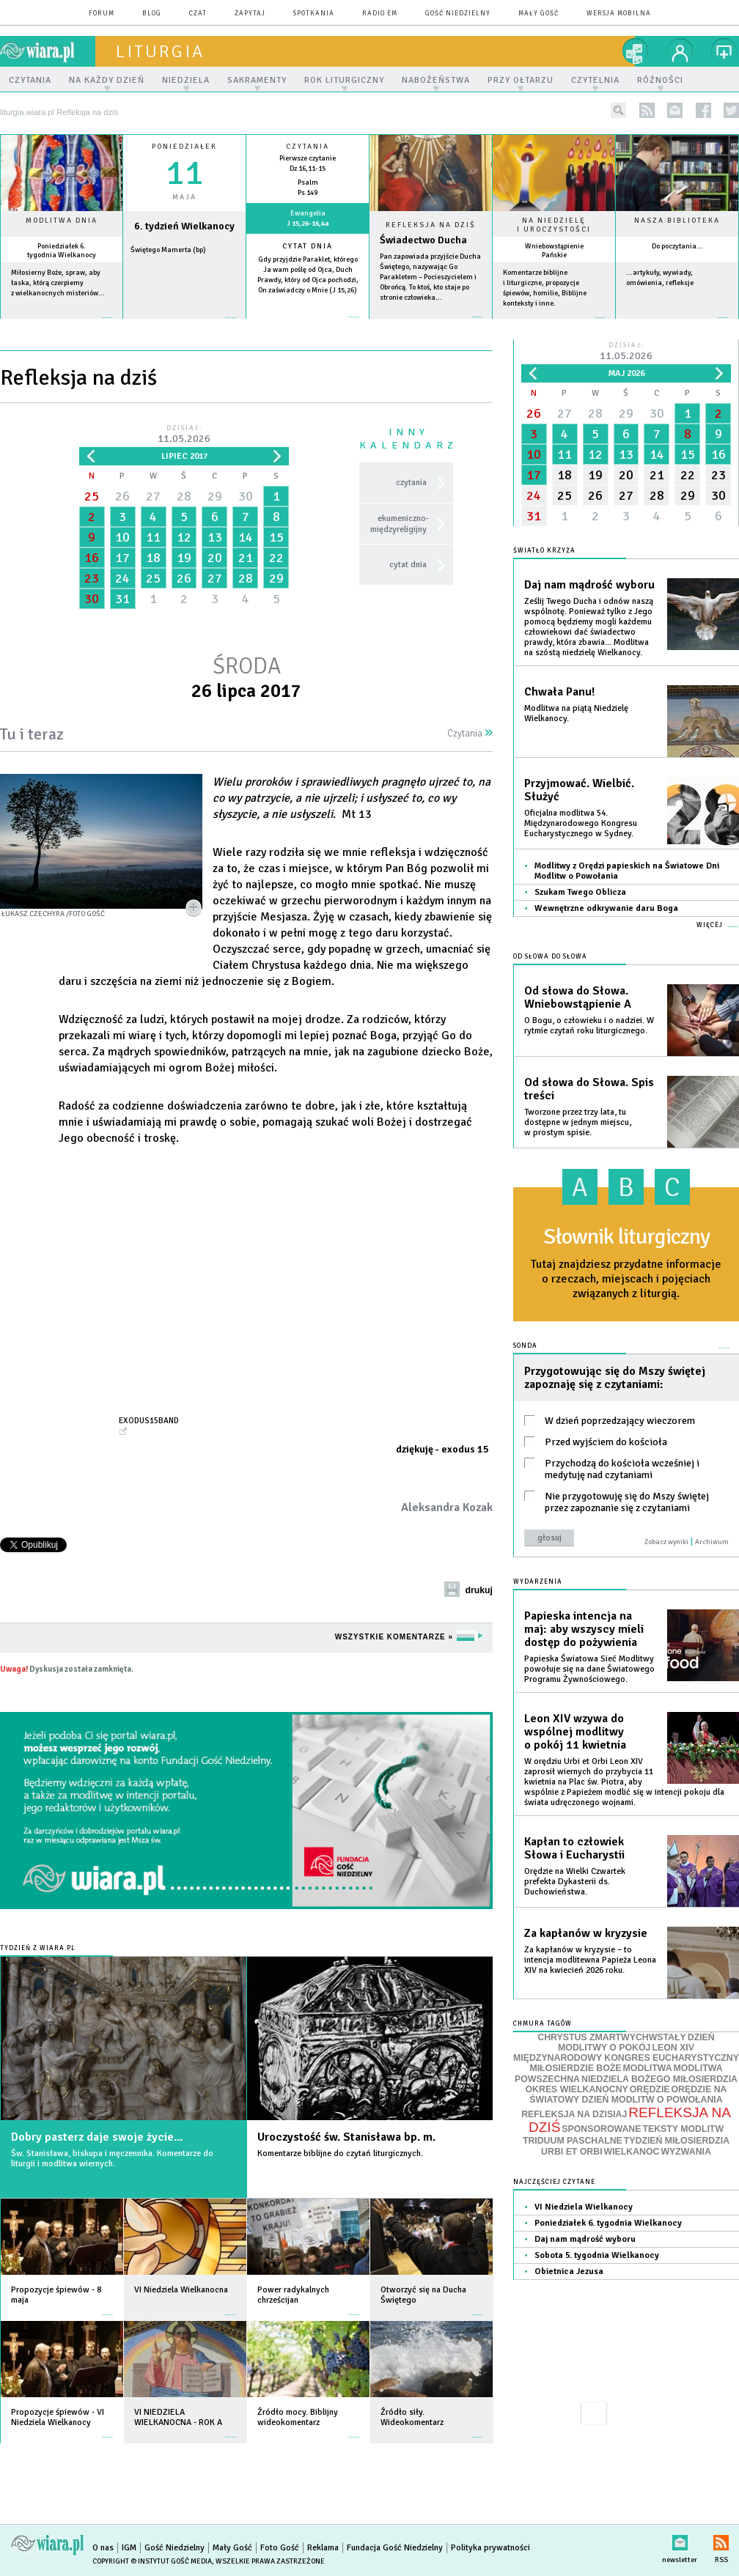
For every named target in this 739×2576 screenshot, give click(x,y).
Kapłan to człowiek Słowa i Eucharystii (574, 1848)
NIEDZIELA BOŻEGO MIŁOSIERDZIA (659, 2079)
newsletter (675, 110)
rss (647, 110)
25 (91, 496)
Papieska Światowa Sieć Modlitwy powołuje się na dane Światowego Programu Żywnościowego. (589, 1669)
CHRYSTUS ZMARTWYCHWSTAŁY (611, 2037)
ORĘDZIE (650, 2089)
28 (184, 496)
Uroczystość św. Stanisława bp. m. (346, 2137)
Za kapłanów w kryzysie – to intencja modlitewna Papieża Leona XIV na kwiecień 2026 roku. (590, 1960)
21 (245, 558)
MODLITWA (647, 2068)
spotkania (313, 14)
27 (153, 496)
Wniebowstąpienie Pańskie (554, 250)
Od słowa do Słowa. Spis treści (589, 1089)
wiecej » (184, 325)
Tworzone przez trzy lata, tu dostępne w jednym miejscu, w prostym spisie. (577, 1122)
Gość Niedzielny (457, 14)
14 (245, 537)
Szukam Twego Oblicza (580, 892)
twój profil (680, 51)
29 (214, 496)
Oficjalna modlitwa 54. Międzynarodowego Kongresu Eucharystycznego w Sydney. (580, 823)
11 (153, 537)
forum (101, 14)
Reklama (323, 2547)
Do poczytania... (677, 246)
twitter (731, 110)
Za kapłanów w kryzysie (585, 1933)
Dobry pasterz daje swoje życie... (97, 2137)
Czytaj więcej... (431, 324)
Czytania (470, 733)
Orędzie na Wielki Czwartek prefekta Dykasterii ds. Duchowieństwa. (574, 1881)
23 (91, 578)
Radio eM (379, 14)
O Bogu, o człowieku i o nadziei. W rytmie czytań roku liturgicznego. (589, 1025)
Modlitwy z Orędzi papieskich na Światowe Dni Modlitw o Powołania (626, 871)
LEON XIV (673, 2047)
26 (122, 496)
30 (245, 496)
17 (122, 558)
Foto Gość (279, 2547)
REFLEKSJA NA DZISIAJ (574, 2114)
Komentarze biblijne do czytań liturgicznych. (340, 2153)
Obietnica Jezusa (568, 2271)
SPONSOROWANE (601, 2129)
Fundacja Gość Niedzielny (395, 2547)
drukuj (479, 1590)
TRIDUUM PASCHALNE (572, 2141)
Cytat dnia (307, 246)
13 (214, 537)
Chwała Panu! (559, 691)
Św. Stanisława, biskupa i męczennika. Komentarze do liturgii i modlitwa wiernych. (112, 2158)
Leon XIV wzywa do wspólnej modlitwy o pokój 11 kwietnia (575, 1732)
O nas (103, 2547)
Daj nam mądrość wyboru (589, 584)
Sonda (525, 1346)
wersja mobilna (619, 14)
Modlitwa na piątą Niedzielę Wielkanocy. (576, 713)
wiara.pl (47, 51)
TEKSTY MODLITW (683, 2129)
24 (122, 578)
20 (214, 558)
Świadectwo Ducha (423, 240)
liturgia (160, 51)
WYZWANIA (685, 2152)
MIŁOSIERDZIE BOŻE (575, 2068)
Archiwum (712, 1542)
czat (198, 14)
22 (276, 558)
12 (184, 537)
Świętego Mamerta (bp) (168, 250)
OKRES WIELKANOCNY (577, 2089)
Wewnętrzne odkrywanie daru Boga (606, 908)
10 (122, 537)
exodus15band (149, 1420)
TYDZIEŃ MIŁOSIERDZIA (676, 2141)
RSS (721, 2539)
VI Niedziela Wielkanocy (583, 2207)
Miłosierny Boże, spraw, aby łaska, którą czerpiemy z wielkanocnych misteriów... (58, 283)
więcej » (61, 325)
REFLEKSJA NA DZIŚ (630, 2120)
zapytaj (250, 14)
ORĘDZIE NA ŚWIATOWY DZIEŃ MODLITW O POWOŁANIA (628, 2094)
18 (153, 558)
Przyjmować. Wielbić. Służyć (579, 790)
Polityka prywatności (490, 2547)
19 (184, 558)
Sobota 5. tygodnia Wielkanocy (596, 2255)
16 (91, 558)
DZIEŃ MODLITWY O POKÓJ (636, 2042)
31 (122, 599)
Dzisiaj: (184, 435)
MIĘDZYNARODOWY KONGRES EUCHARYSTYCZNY (626, 2058)
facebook (703, 110)
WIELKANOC (632, 2152)
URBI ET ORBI (571, 2152)
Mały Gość (538, 14)
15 (276, 537)
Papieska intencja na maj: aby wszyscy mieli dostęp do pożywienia (584, 1629)
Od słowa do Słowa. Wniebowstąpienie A (577, 997)
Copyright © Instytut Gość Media (152, 2561)
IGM (129, 2547)
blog (151, 14)
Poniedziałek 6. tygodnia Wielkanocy (61, 250)
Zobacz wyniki (666, 1542)
